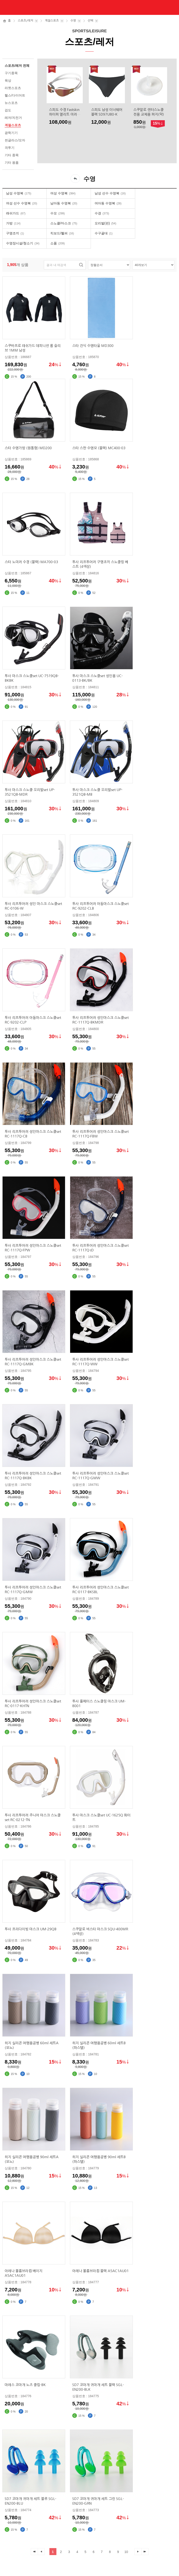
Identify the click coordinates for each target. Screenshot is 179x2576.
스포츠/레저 (25, 20)
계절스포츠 (52, 20)
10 (126, 2552)
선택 (90, 20)
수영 (73, 20)
